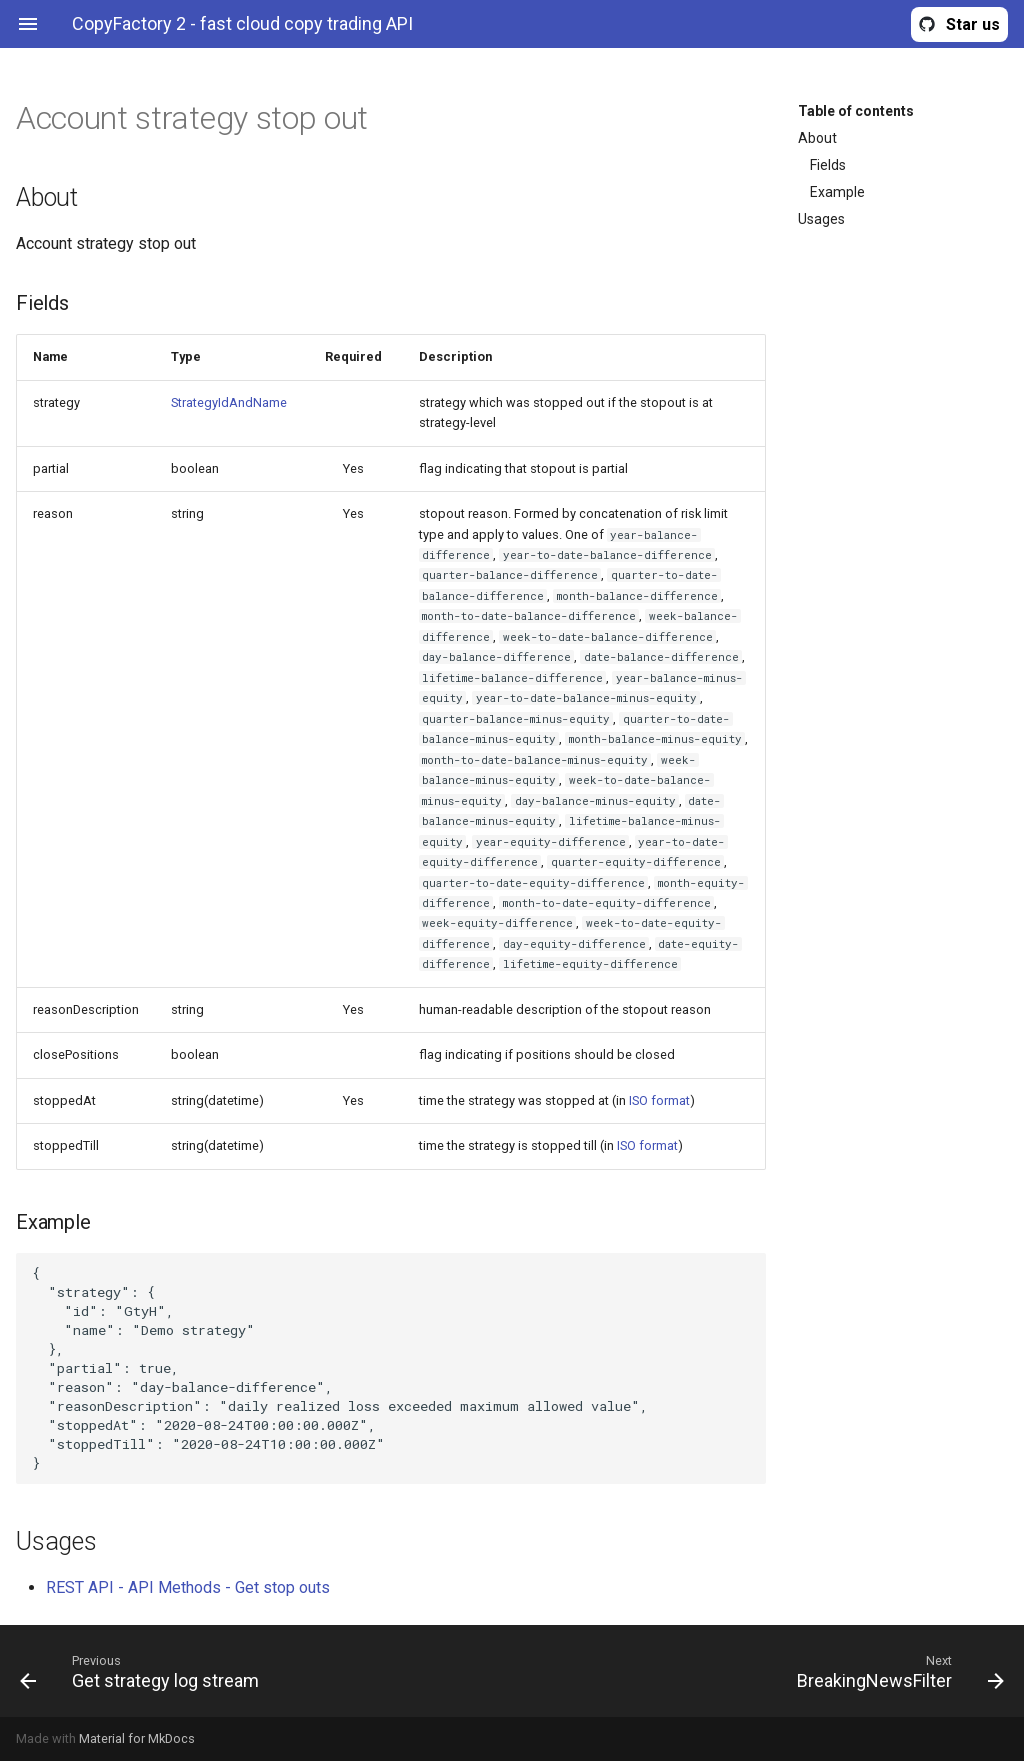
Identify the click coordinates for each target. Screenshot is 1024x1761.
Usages (821, 219)
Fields (828, 165)
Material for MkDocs (137, 1738)
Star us (973, 24)
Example (837, 192)
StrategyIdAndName (229, 402)
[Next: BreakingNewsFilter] (766, 1671)
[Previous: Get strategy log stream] (258, 1671)
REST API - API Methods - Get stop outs (188, 1587)
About (817, 138)
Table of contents (856, 111)
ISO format (659, 1100)
